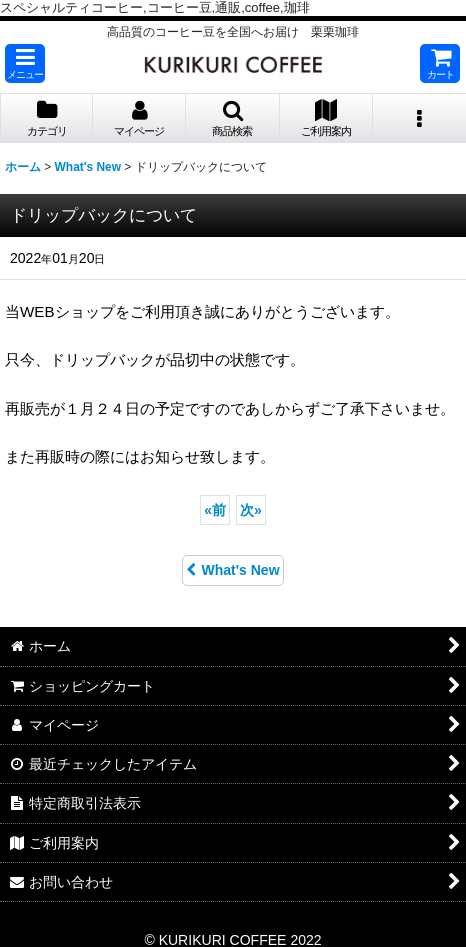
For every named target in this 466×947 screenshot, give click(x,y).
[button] (25, 63)
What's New (232, 570)
